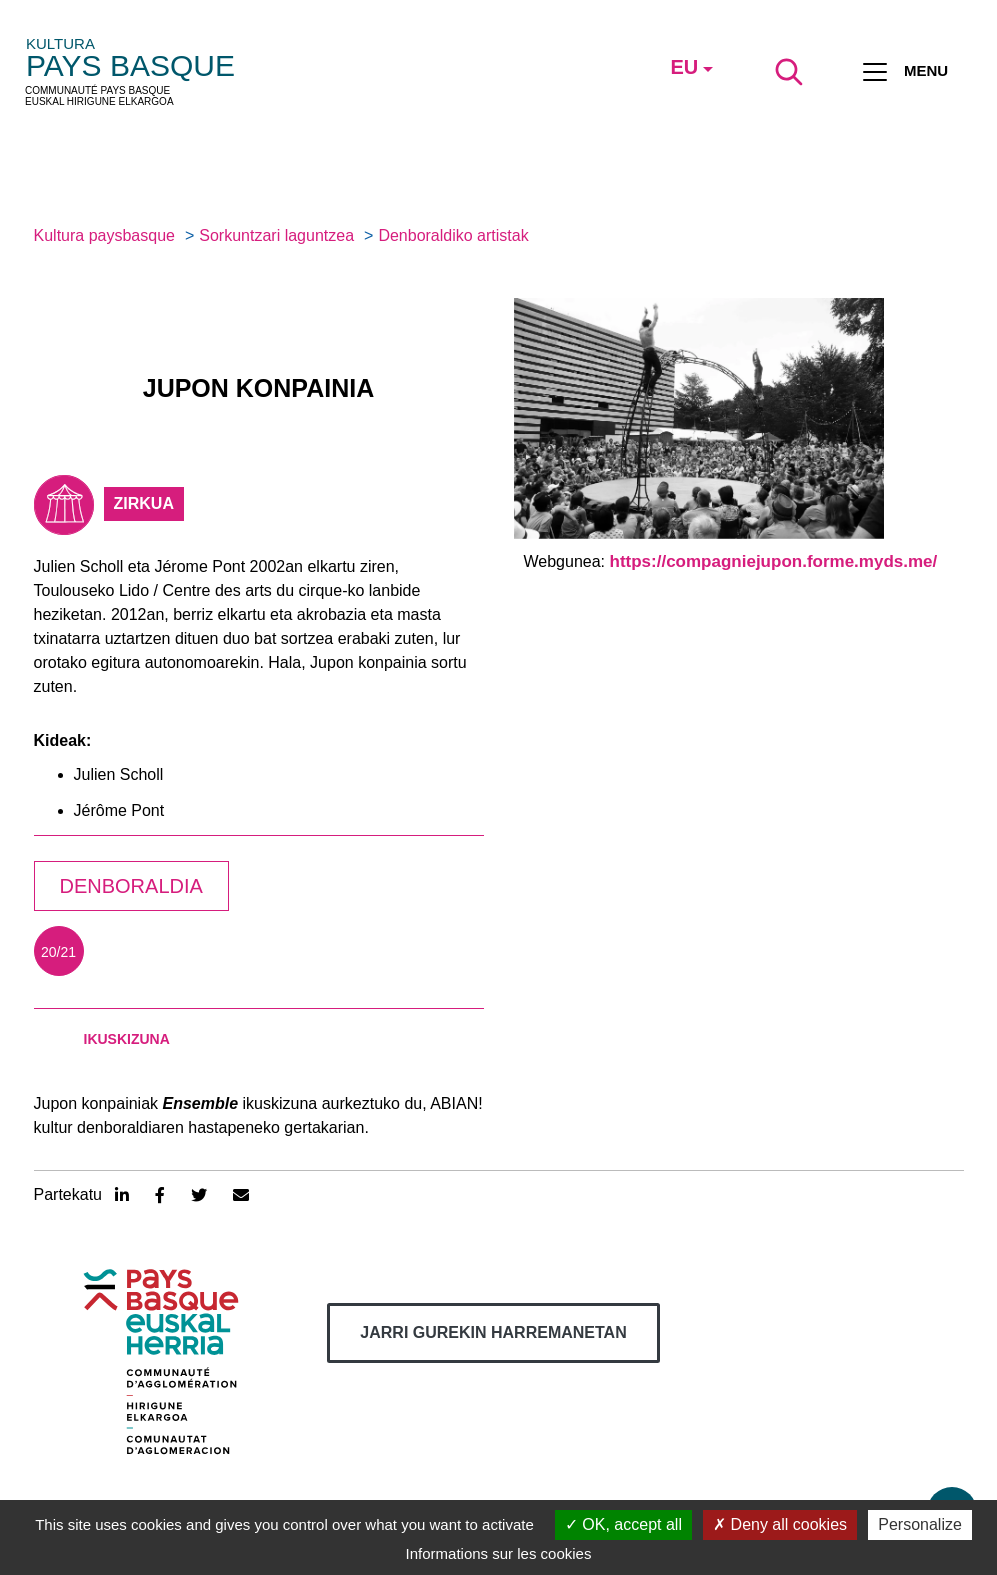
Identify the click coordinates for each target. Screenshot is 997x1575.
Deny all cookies (780, 1524)
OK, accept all (623, 1524)
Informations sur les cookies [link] (499, 1553)
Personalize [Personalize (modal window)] (920, 1524)
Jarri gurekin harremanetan (493, 1332)
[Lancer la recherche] (789, 72)
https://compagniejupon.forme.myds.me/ (774, 561)
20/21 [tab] (58, 952)
